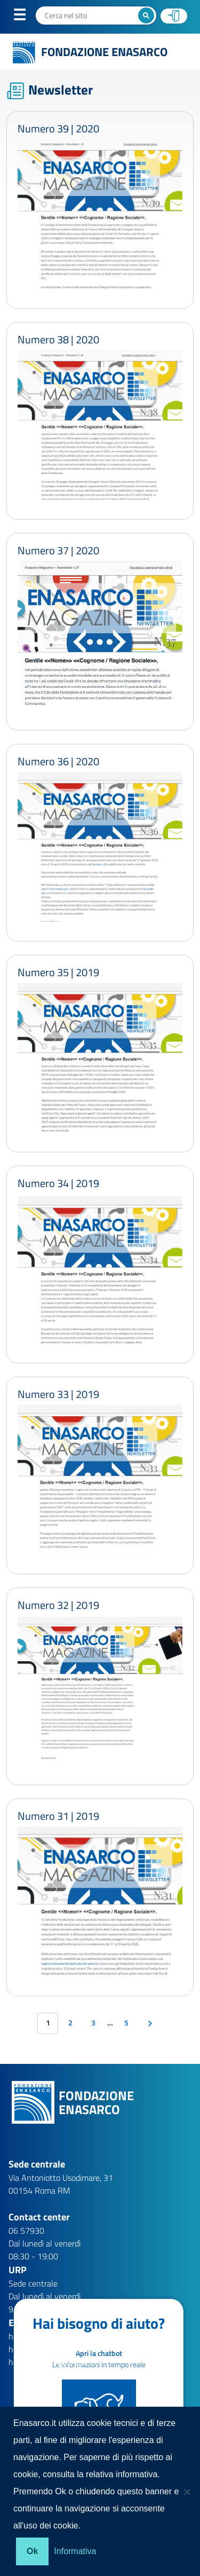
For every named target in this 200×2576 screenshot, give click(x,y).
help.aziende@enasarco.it (54, 2349)
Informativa (75, 2551)
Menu (26, 17)
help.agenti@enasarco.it (52, 2336)
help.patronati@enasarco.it (57, 2361)
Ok (32, 2551)
